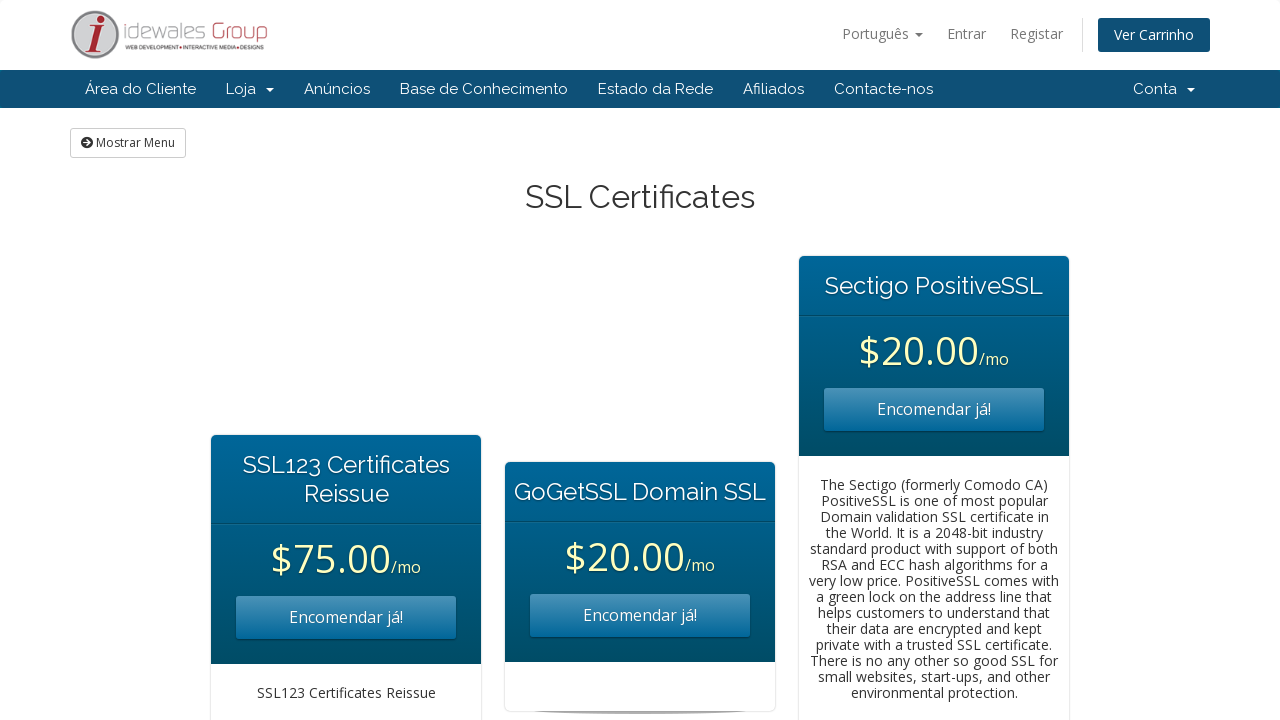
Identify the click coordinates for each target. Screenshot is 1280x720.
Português (882, 33)
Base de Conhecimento (484, 89)
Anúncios (337, 89)
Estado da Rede (655, 89)
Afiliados (773, 89)
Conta (1164, 89)
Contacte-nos (883, 89)
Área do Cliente (140, 89)
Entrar (966, 33)
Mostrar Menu (128, 142)
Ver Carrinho (1154, 34)
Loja (250, 89)
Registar (1036, 33)
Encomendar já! (346, 617)
